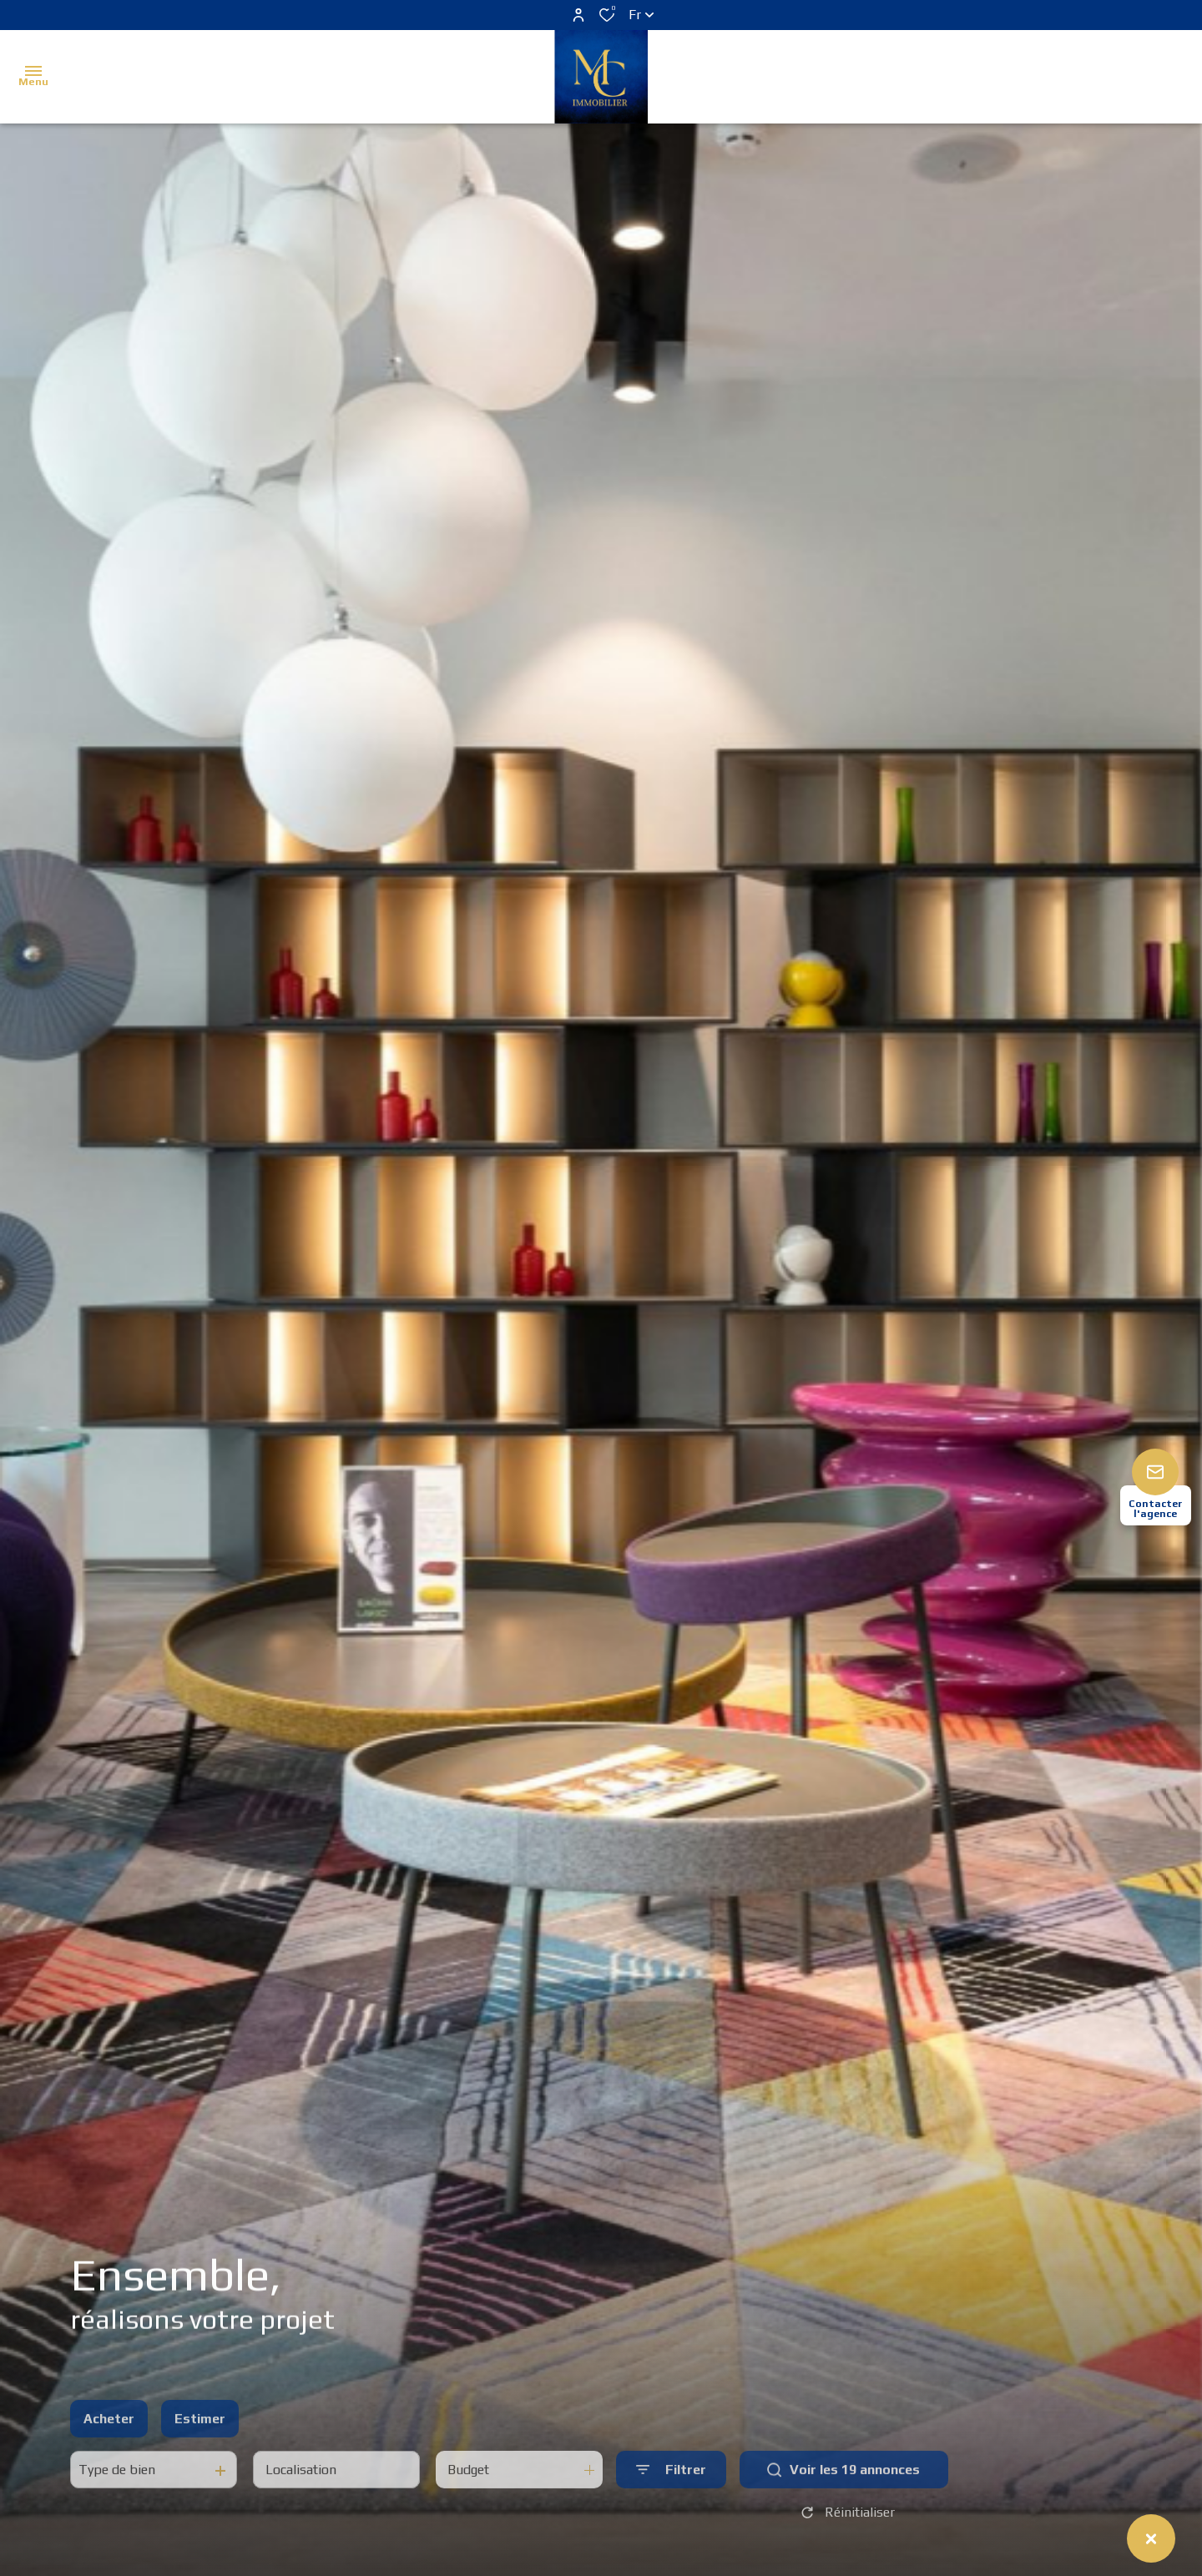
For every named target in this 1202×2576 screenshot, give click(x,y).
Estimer (199, 2458)
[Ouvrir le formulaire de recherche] (671, 2509)
